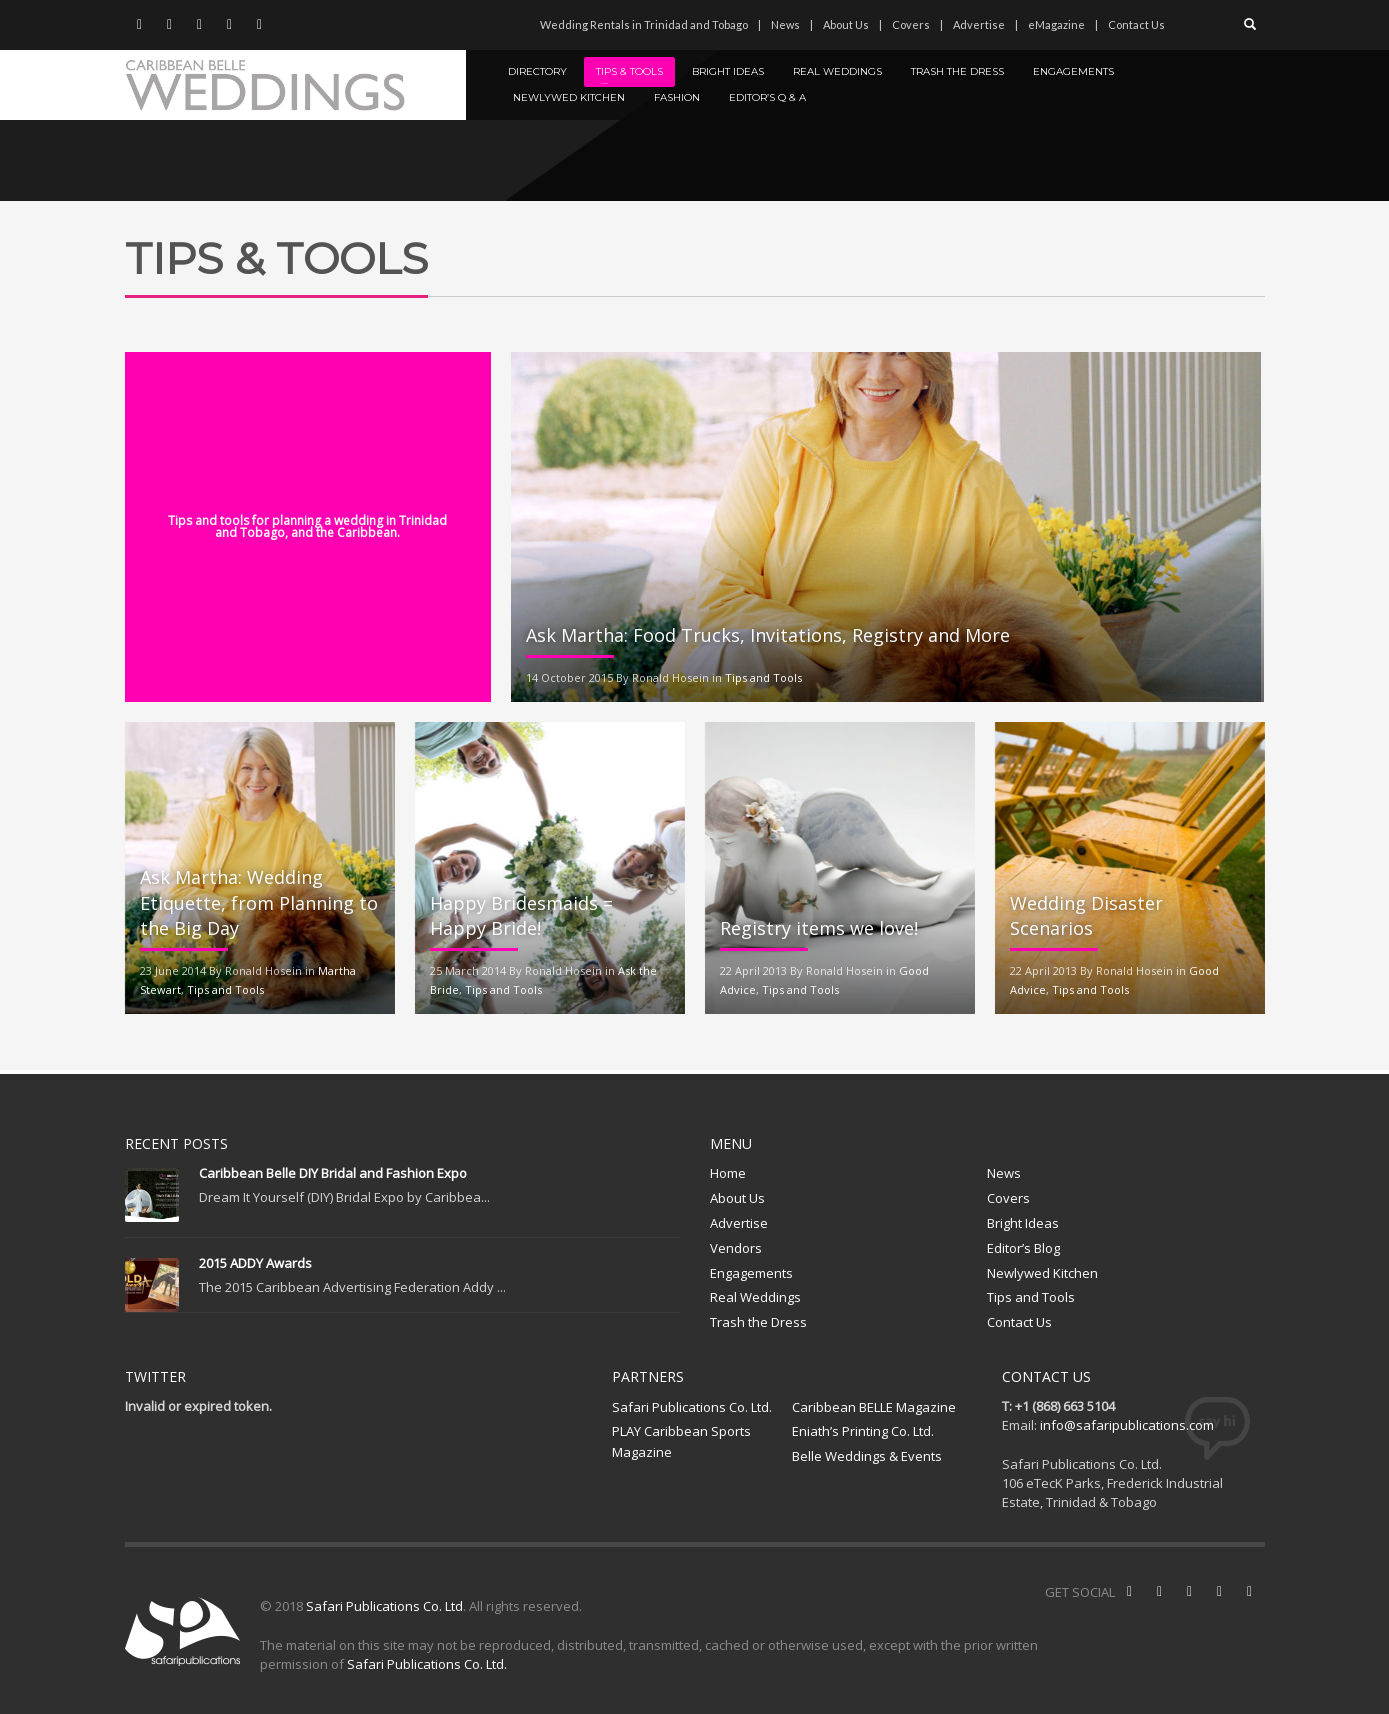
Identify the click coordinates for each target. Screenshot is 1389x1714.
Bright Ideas (1023, 1223)
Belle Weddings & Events (867, 1456)
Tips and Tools (763, 677)
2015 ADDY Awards (255, 1263)
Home (728, 1173)
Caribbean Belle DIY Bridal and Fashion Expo (333, 1173)
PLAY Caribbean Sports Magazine (681, 1441)
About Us (846, 24)
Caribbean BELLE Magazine (874, 1407)
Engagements (751, 1273)
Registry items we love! (819, 928)
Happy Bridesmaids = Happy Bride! (521, 915)
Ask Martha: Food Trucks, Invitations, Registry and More (768, 635)
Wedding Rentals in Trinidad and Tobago (644, 24)
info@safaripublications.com (1127, 1425)
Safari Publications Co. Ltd (384, 1606)
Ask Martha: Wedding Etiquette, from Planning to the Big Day (259, 902)
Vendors (736, 1248)
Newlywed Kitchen (1042, 1273)
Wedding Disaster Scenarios (1086, 915)
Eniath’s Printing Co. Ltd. (863, 1431)
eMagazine (1056, 24)
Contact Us (1136, 24)
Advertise (979, 24)
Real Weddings (755, 1297)
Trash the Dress (758, 1322)
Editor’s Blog (1023, 1248)
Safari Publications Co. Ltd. (692, 1407)
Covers (911, 24)
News (785, 24)
